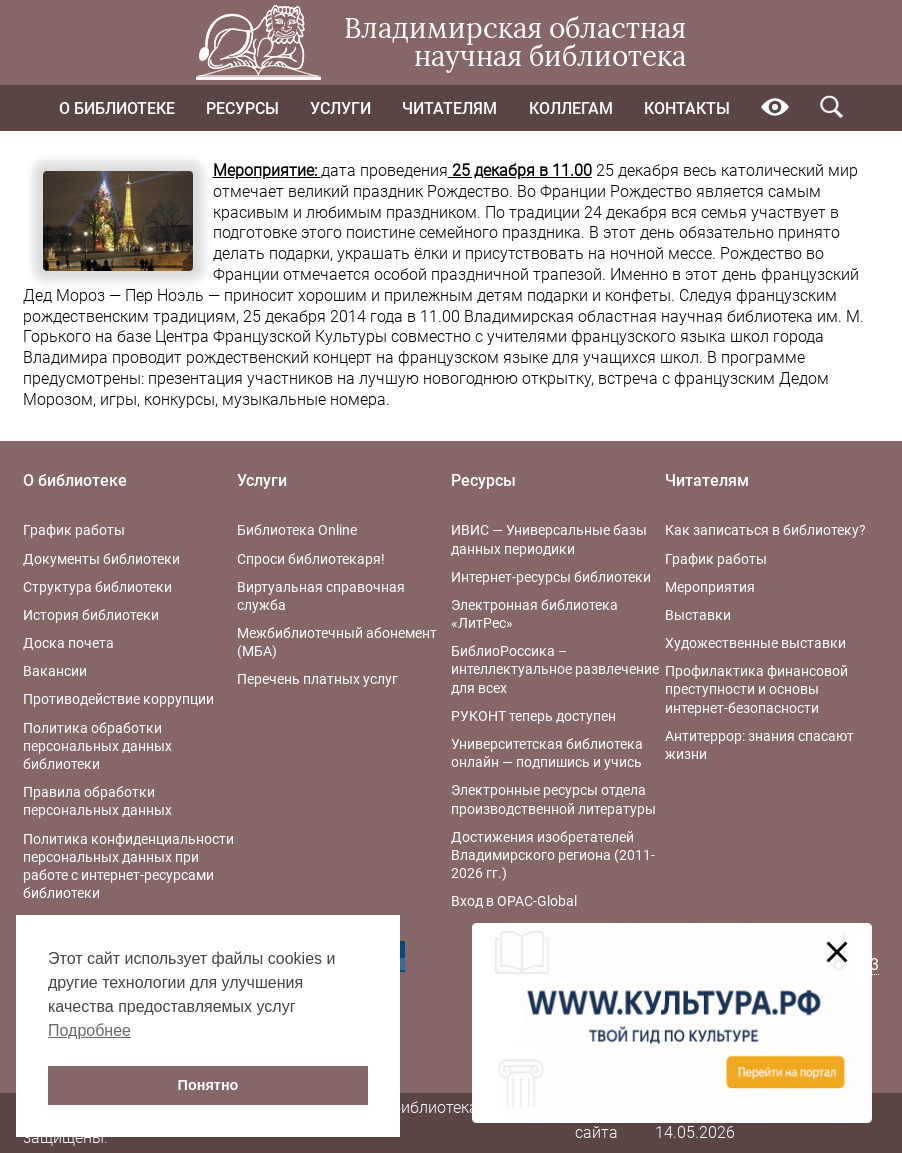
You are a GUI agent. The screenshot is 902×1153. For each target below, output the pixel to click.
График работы (74, 530)
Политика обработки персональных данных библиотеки (97, 746)
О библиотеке (117, 108)
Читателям (449, 108)
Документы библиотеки (101, 559)
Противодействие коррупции (118, 699)
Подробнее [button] (89, 1030)
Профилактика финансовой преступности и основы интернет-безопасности (756, 689)
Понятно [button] (208, 1085)
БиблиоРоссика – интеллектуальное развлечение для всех (555, 669)
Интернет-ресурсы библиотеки (551, 577)
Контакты (687, 108)
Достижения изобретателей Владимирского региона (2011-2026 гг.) (553, 855)
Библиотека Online (297, 530)
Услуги (340, 108)
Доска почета (68, 643)
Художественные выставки (755, 643)
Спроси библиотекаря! (311, 559)
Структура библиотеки (97, 587)
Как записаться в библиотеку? (765, 530)
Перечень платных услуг (317, 679)
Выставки (698, 615)
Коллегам (571, 108)
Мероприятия (710, 587)
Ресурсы (242, 108)
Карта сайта (597, 1122)
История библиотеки (91, 615)
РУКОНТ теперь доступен (533, 716)
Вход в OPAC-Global (514, 901)
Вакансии (55, 671)
